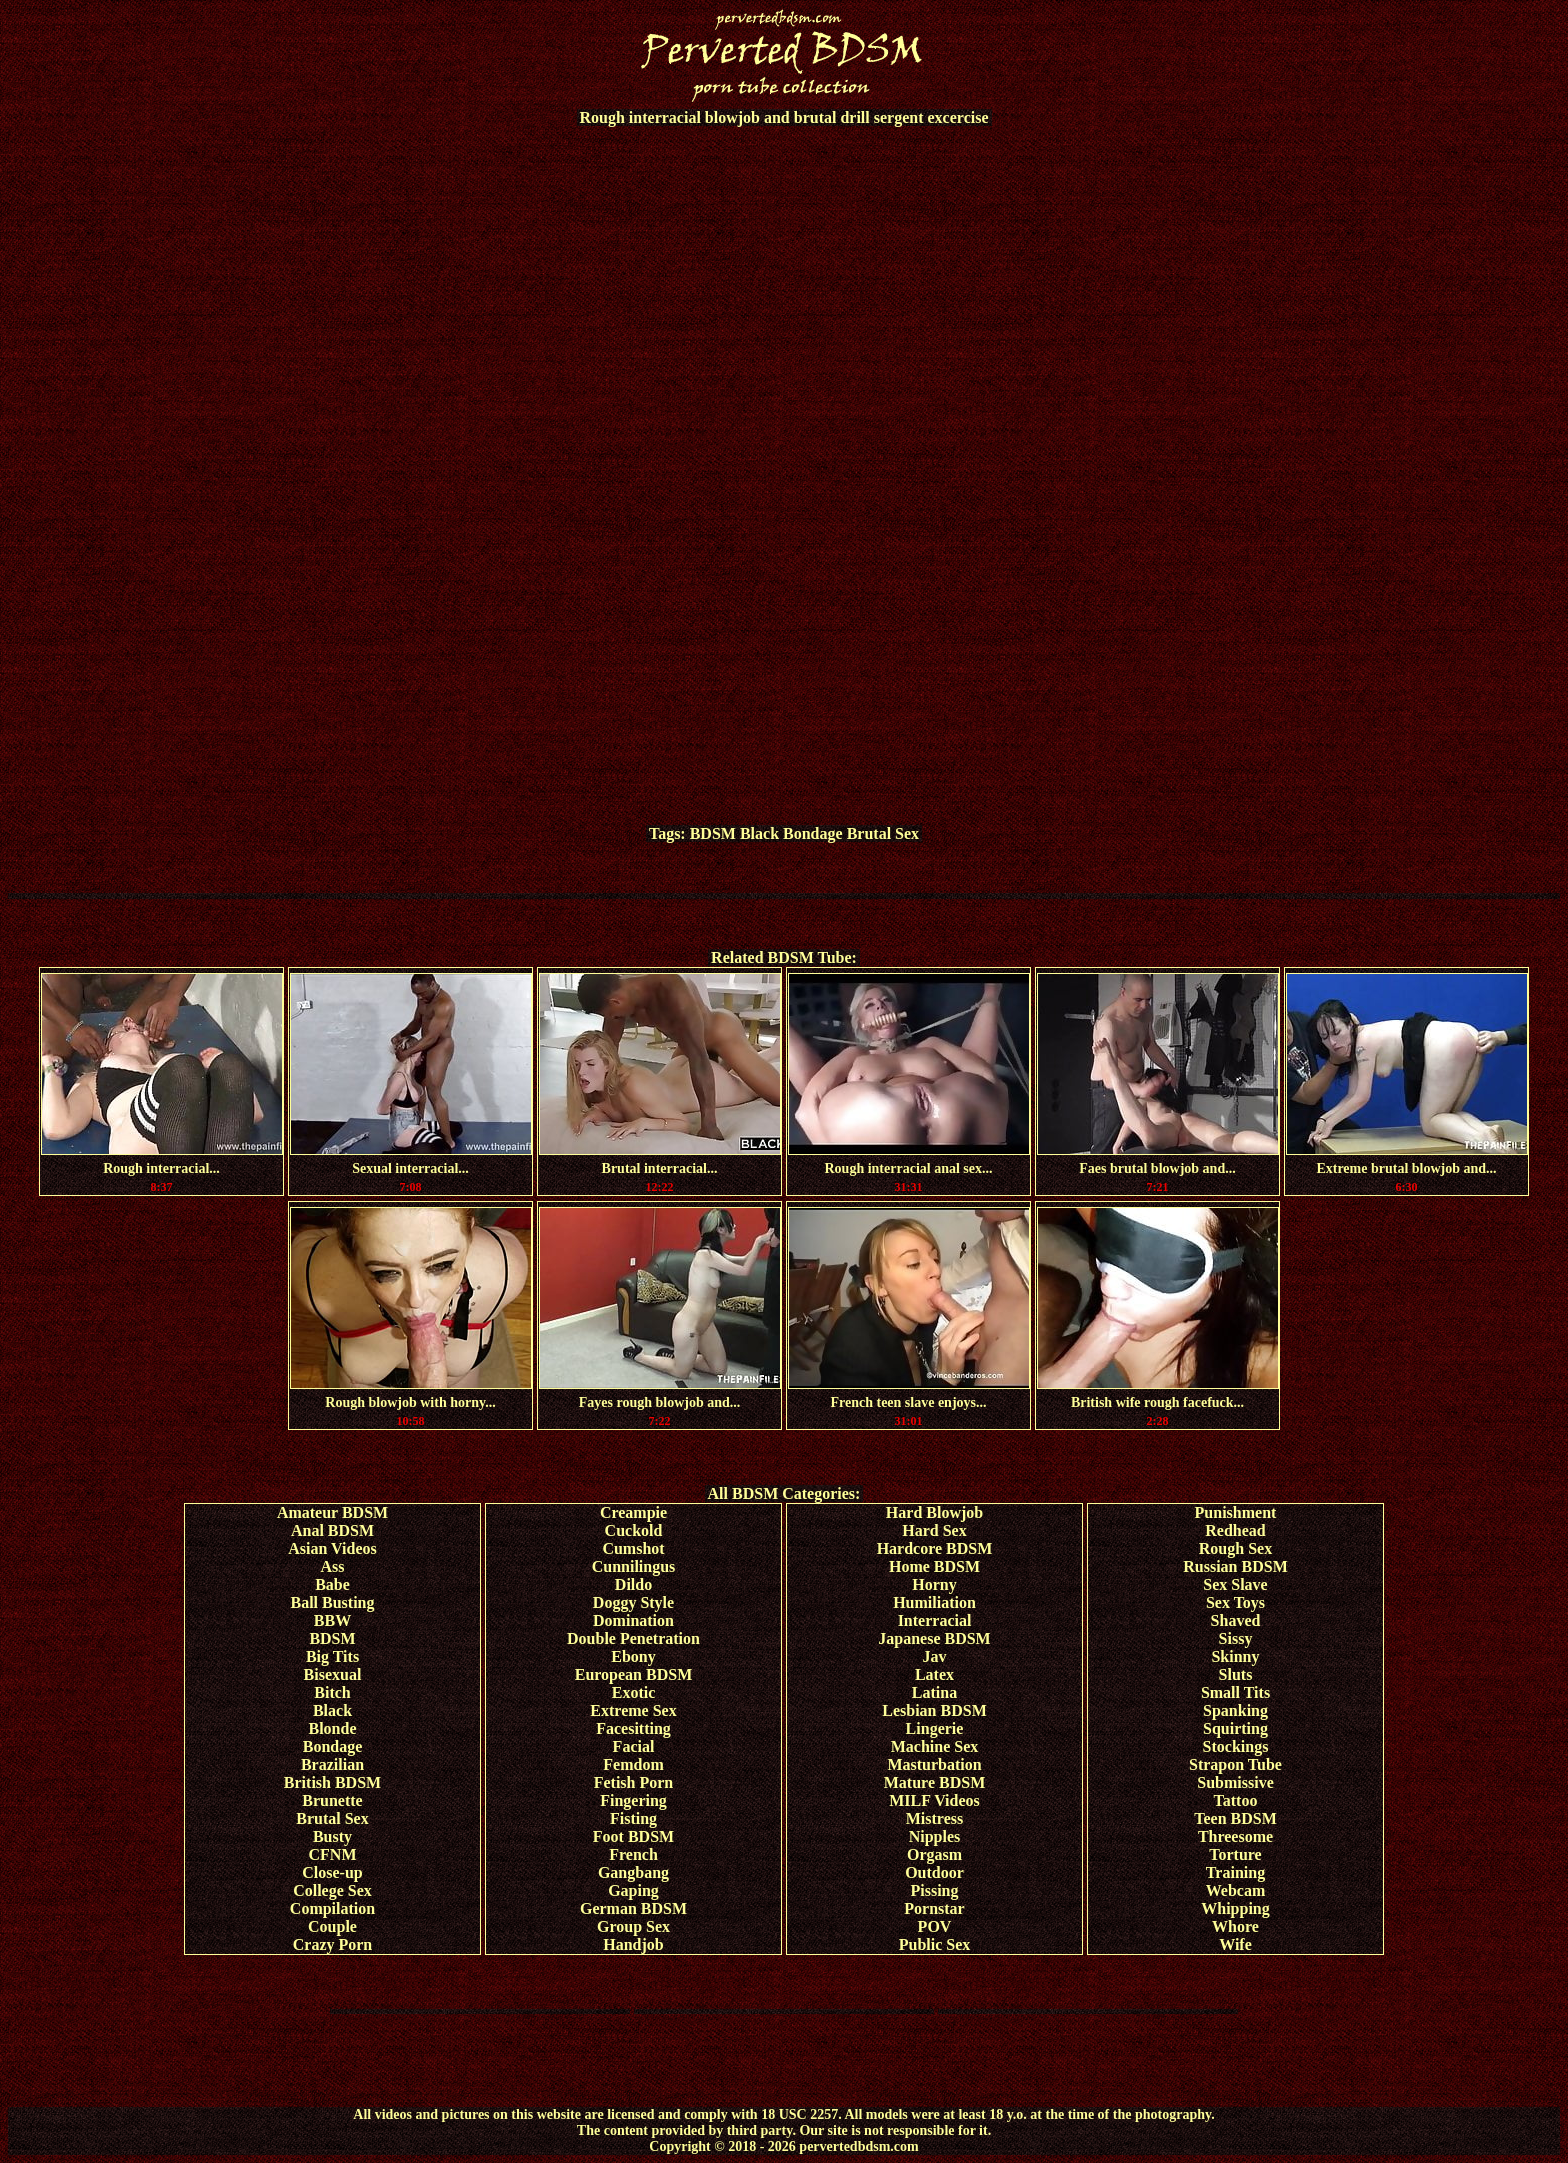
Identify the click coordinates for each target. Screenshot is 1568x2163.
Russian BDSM (1235, 1566)
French (633, 1854)
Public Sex (935, 1944)
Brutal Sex (883, 833)
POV (935, 1926)
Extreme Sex (633, 1710)
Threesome (1235, 1836)
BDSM (713, 833)
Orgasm (934, 1854)
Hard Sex (934, 1530)
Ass (332, 1566)
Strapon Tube (1235, 1764)
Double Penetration (633, 1638)
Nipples (935, 1836)
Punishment (1236, 1512)
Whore (1235, 1926)
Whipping (1235, 1908)
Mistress (934, 1818)
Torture (1235, 1854)
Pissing (934, 1890)
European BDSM (634, 1674)
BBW (332, 1620)
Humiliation (934, 1602)
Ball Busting (332, 1602)
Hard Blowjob (934, 1512)
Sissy (1236, 1638)
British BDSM (332, 1782)
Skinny (1235, 1656)
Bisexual (333, 1674)
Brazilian (332, 1764)
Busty (332, 1836)
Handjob (633, 1944)
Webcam (1236, 1890)
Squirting (1235, 1728)
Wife (1235, 1944)
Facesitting (633, 1728)
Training (1235, 1872)
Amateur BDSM (332, 1512)
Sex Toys (1235, 1602)
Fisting (633, 1818)
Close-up (332, 1872)
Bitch (332, 1692)
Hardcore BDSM (935, 1548)
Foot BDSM (633, 1836)
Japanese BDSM (934, 1638)
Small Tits (1235, 1692)
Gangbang (633, 1872)
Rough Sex (1235, 1548)
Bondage (813, 833)
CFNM (333, 1854)
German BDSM (633, 1908)
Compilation (332, 1908)
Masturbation (934, 1764)
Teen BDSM (1235, 1818)
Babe (332, 1584)
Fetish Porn (634, 1782)
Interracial (935, 1620)
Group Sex (633, 1926)
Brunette (332, 1800)
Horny (934, 1584)
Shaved (1236, 1620)
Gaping (633, 1890)
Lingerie (935, 1728)
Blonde (332, 1728)
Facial (634, 1746)
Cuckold (634, 1530)
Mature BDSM (934, 1782)
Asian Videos (332, 1548)
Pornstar (934, 1908)
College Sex (332, 1890)
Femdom (633, 1764)
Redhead (1235, 1530)
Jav (935, 1656)
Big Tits (332, 1656)
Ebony (633, 1656)
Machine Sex (935, 1746)
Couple (332, 1926)
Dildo (633, 1584)
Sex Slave (1235, 1584)
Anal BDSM (332, 1530)
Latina (934, 1692)
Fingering (633, 1800)
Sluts (1236, 1674)
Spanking (1235, 1710)
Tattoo (1236, 1800)
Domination (633, 1620)
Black (759, 833)
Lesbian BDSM (934, 1710)
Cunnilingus (634, 1566)
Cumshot (633, 1548)
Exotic (634, 1692)
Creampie (633, 1512)
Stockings (1236, 1746)
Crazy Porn (333, 1944)
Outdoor (934, 1872)
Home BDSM (934, 1566)
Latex (934, 1674)
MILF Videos (934, 1800)
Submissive (1235, 1782)
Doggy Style (633, 1602)
